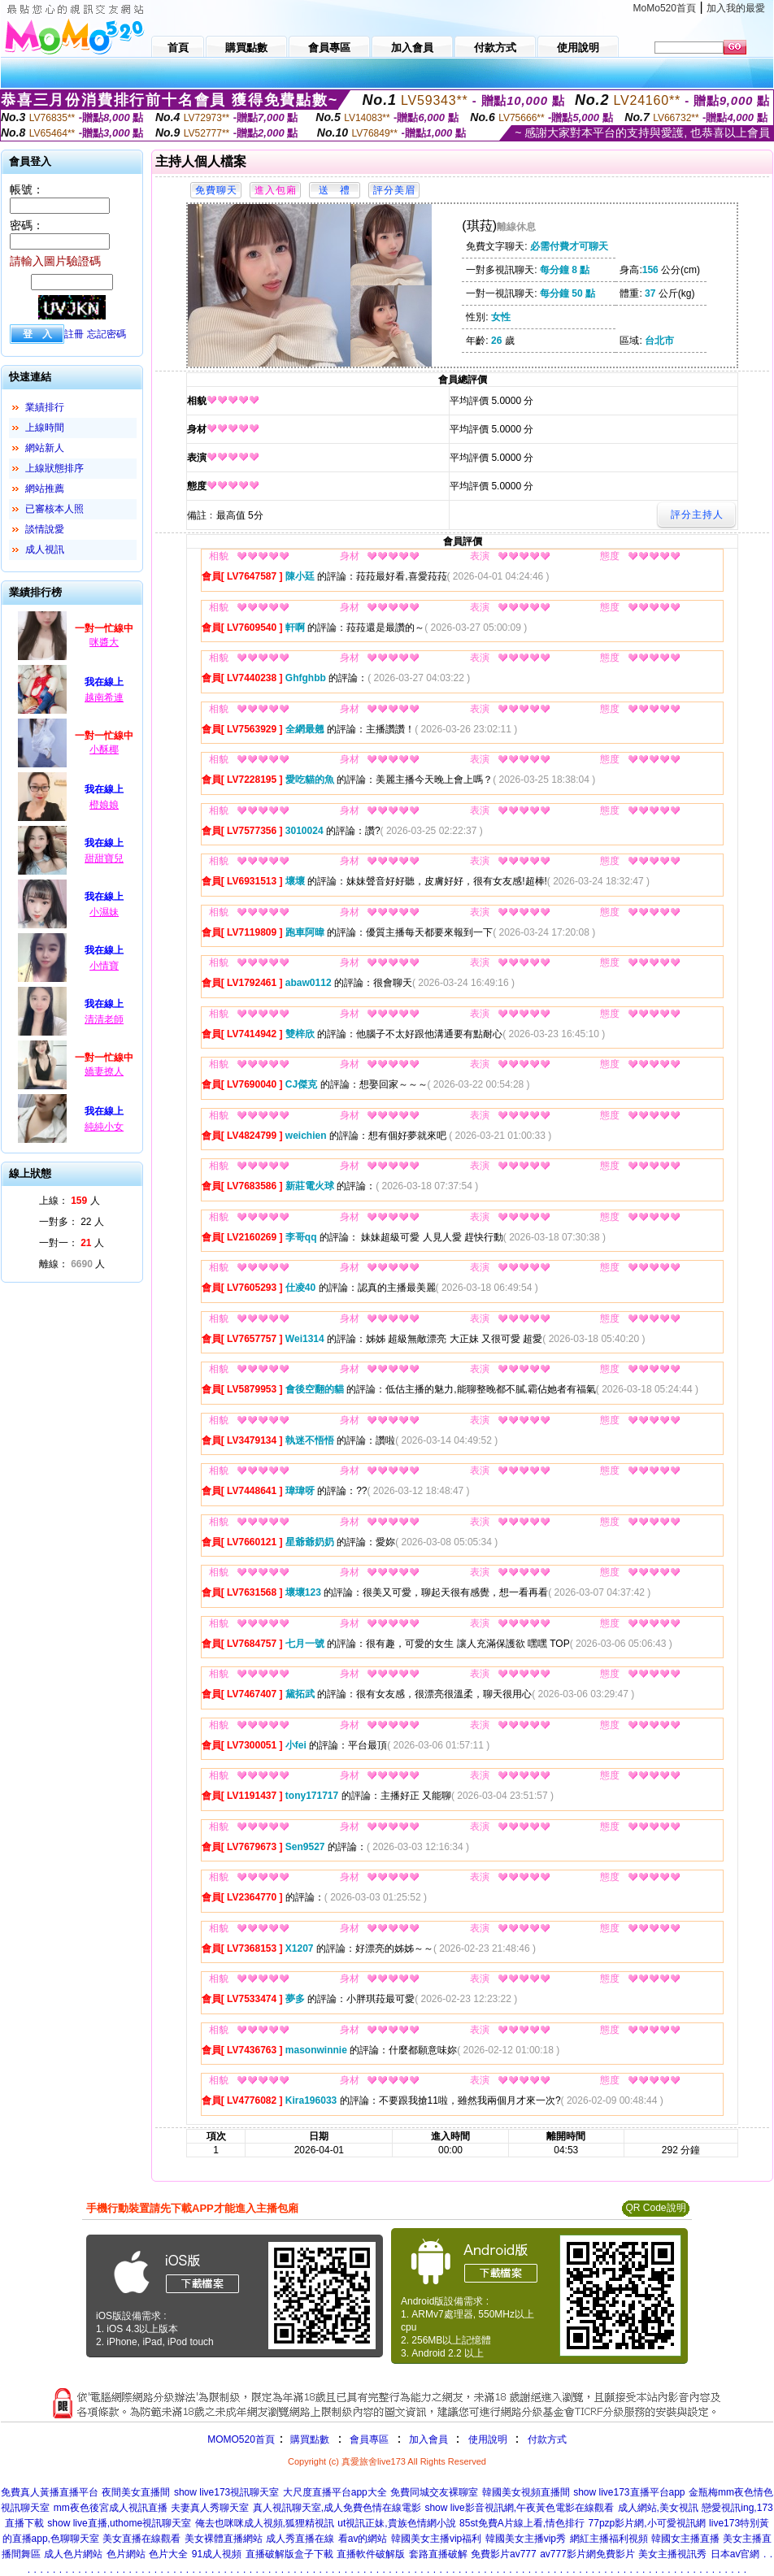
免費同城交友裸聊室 (434, 2492)
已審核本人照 (54, 509)
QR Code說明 (655, 2207)
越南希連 (104, 697)
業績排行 (44, 407)
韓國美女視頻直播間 (526, 2492)
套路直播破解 (438, 2554)
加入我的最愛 (736, 8)
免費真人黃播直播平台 (49, 2492)
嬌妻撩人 (104, 1071)
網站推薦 (44, 488)
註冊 (74, 334)
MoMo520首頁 (664, 8)
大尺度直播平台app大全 (335, 2492)
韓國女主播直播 (685, 2538)
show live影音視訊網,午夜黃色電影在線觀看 (519, 2507)
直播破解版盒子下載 (289, 2554)
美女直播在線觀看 (141, 2538)
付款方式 (547, 2439)
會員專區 (369, 2439)
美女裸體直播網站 (224, 2538)
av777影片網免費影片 (587, 2554)
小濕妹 (104, 912)
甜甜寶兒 (104, 858)
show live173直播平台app (629, 2492)
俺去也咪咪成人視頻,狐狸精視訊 (264, 2523)
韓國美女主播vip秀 (525, 2538)
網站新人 (44, 448)
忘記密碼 (106, 334)
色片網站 (126, 2554)
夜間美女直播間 (136, 2492)
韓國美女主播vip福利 (436, 2538)
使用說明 (487, 2439)
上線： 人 (69, 1200)
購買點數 (308, 2439)
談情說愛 (44, 529)
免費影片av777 (504, 2554)
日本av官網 (735, 2554)
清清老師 (104, 1019)
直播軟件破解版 (371, 2554)
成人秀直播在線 (300, 2538)
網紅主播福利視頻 (609, 2538)
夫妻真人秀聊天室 (210, 2507)
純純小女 (104, 1126)
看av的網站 (363, 2538)
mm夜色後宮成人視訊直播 (110, 2507)
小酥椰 (104, 749)
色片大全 (168, 2554)
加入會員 (428, 2439)
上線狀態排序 (54, 468)
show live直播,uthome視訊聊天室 (119, 2523)
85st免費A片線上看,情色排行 (522, 2523)
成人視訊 (44, 549)
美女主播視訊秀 (672, 2554)
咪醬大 (104, 642)
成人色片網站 (73, 2554)
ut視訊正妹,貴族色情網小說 (396, 2523)
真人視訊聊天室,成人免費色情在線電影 (337, 2507)
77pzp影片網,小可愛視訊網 (647, 2523)
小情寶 (104, 965)
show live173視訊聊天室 (226, 2492)
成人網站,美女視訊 (658, 2507)
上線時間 (44, 427)
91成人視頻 (216, 2554)
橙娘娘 (104, 804)
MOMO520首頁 (241, 2439)
